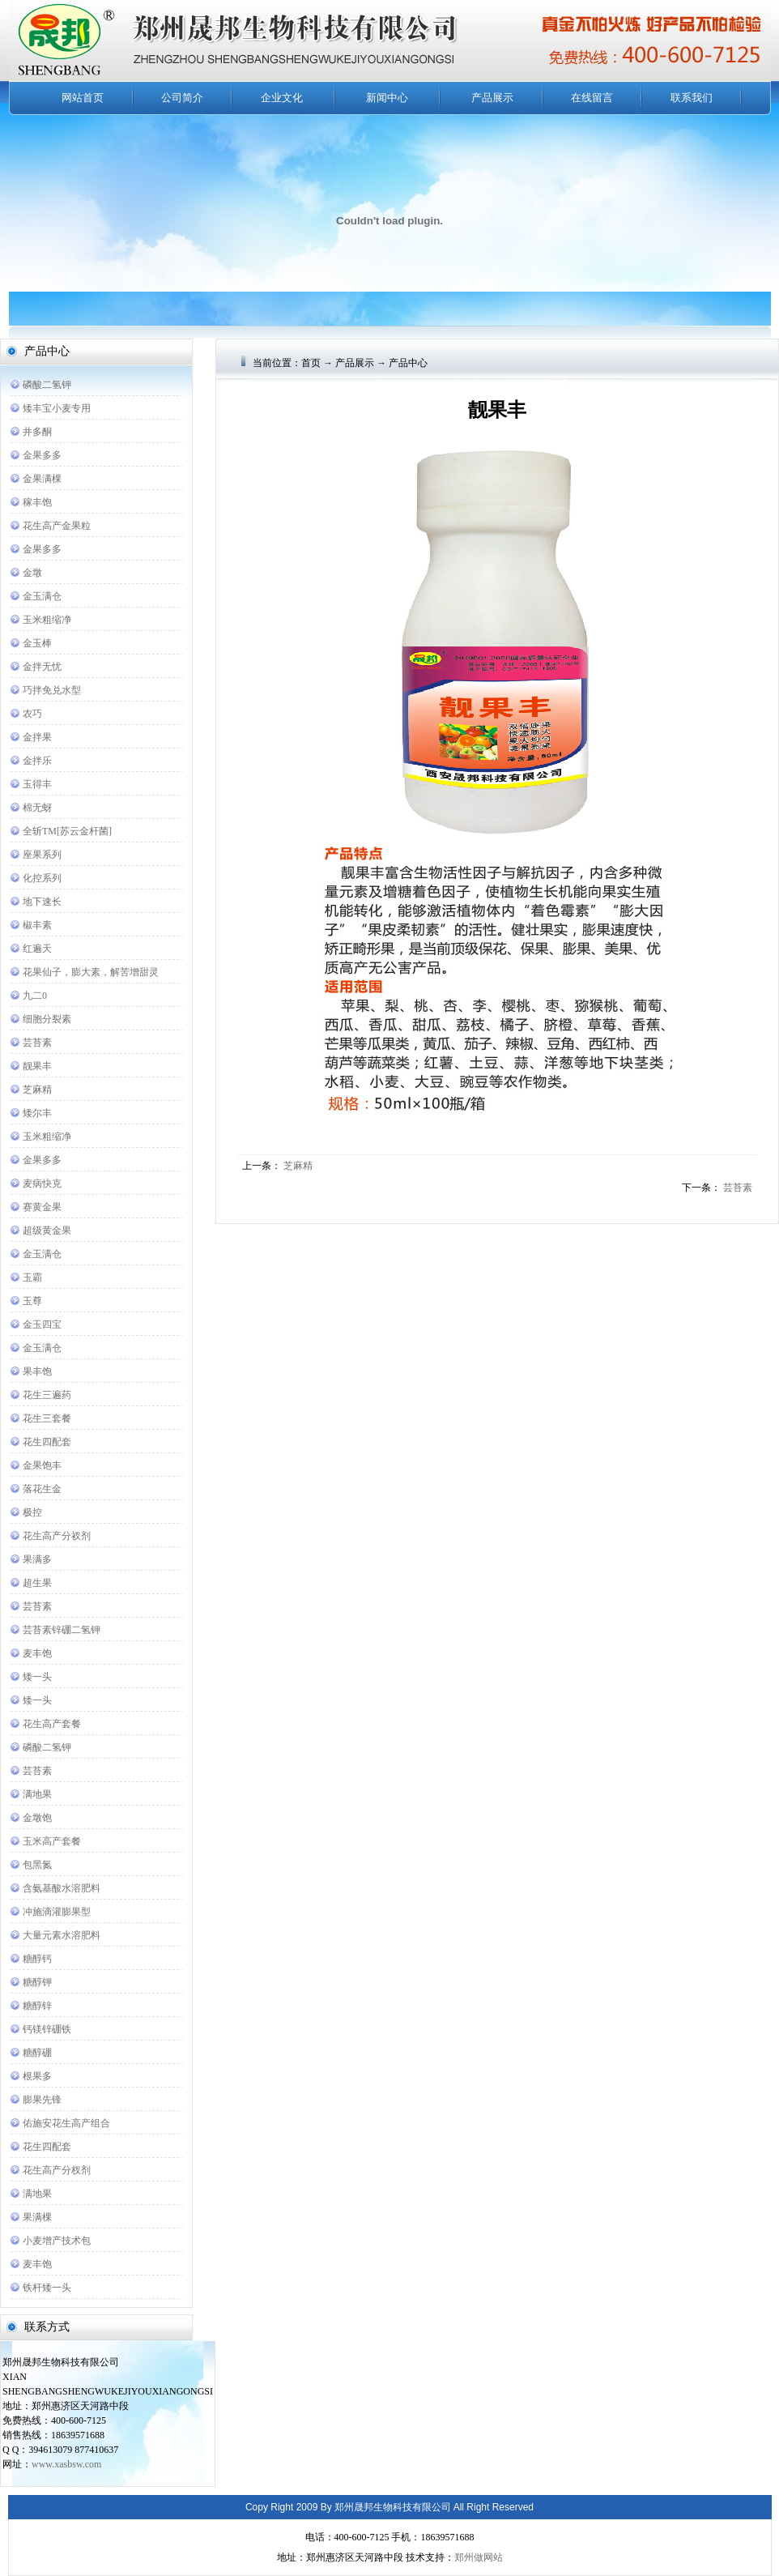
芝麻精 (37, 1089)
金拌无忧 (42, 666)
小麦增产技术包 (57, 2240)
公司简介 (182, 98)
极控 (32, 1512)
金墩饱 (37, 1817)
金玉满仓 (42, 596)
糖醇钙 (37, 1958)
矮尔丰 (37, 1113)
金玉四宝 (42, 1324)
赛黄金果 (42, 1207)
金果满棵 (42, 478)
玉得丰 (37, 784)
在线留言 (592, 98)
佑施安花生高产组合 (66, 2123)
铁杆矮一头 (47, 2287)
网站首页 (83, 98)
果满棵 (37, 2217)
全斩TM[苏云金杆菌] (67, 831)
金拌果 (37, 737)
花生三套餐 (47, 1418)
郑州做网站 (478, 2557)
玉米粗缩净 (47, 619)
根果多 (37, 2076)
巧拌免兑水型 (52, 690)
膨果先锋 (42, 2099)
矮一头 (37, 1677)
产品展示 (492, 98)
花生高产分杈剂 (57, 2170)
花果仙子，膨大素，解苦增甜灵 (91, 972)
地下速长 (42, 901)
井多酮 (37, 431)
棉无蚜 (37, 807)
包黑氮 (37, 1864)
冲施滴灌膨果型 (57, 1911)
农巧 (32, 713)
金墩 (32, 572)
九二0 (35, 995)
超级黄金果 (47, 1230)
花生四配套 (47, 1442)
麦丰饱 (37, 1653)
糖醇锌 (37, 2005)
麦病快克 (42, 1183)
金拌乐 (37, 760)
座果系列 (42, 854)
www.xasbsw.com (66, 2464)
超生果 (37, 1583)
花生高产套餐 (52, 1723)
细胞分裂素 (47, 1019)
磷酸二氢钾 (47, 384)
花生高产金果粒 (57, 525)
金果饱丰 (42, 1465)
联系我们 (691, 98)
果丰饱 (37, 1371)
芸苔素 (37, 1042)
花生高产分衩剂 (57, 1536)
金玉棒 (37, 643)
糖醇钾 (37, 1982)
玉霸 (32, 1277)
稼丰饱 (37, 502)
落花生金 (42, 1489)
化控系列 (42, 878)
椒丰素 (37, 925)
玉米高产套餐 (52, 1841)
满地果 (37, 1794)
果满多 (37, 1559)
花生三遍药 (47, 1395)
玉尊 (32, 1301)
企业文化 (282, 98)
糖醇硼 (37, 2052)
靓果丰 (37, 1066)
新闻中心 (387, 98)
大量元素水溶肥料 (61, 1935)
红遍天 (37, 948)
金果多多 (42, 455)
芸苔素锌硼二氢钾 (61, 1630)
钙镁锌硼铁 (47, 2029)
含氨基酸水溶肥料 (61, 1888)
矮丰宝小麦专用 (57, 408)
